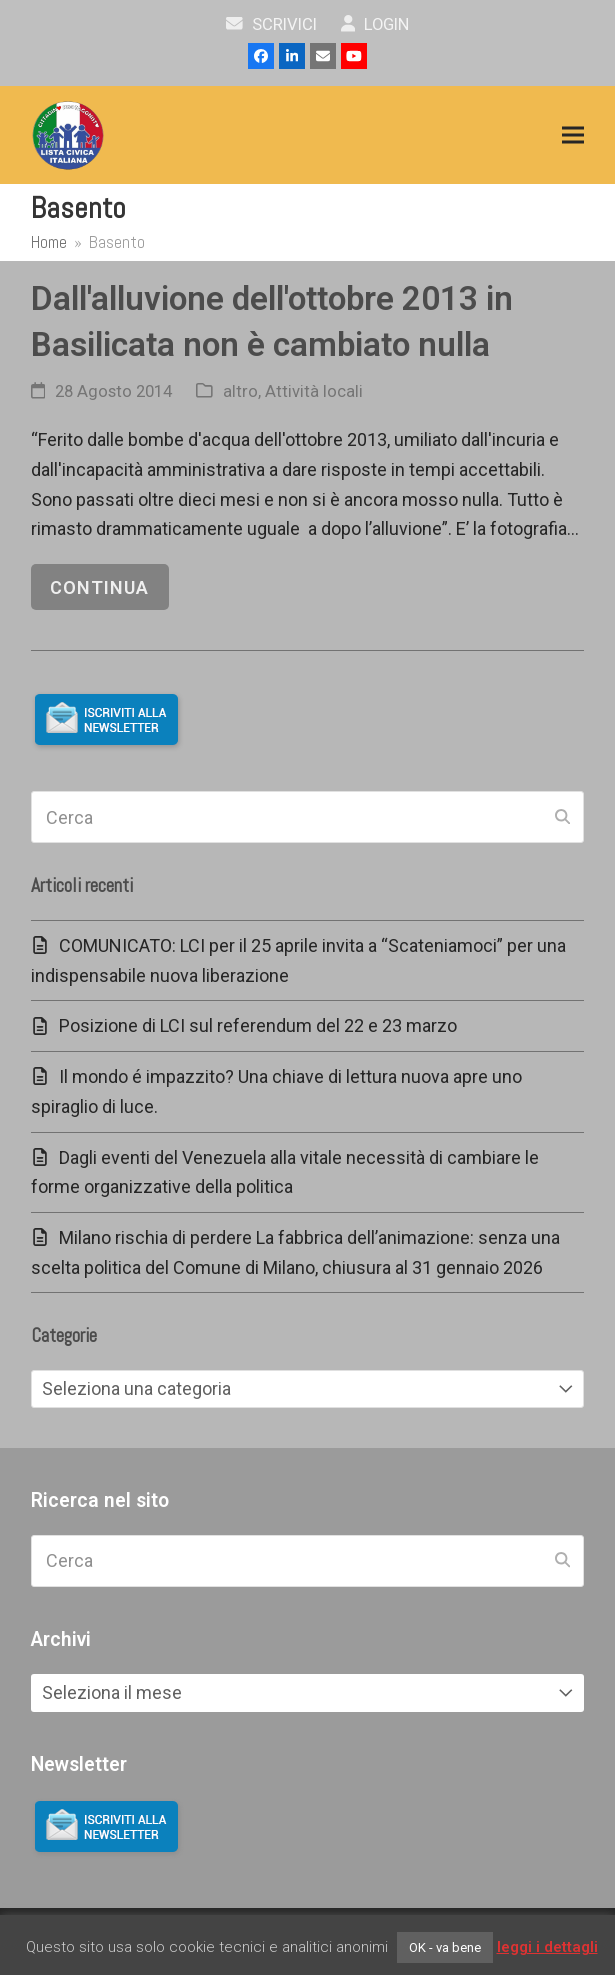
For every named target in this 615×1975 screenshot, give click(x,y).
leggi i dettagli (547, 1947)
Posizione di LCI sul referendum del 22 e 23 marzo (258, 1025)
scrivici (271, 24)
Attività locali (314, 391)
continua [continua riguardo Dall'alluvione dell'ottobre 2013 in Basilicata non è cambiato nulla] (99, 587)
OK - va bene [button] (445, 1947)
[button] (573, 135)
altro (240, 391)
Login (375, 24)
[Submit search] (562, 817)
